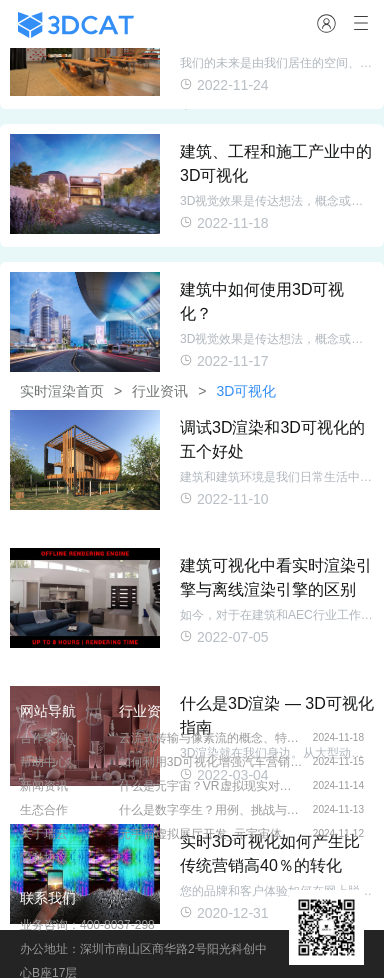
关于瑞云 (44, 834)
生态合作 (44, 810)
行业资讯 (147, 711)
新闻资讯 (44, 786)
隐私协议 (44, 858)
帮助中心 (44, 762)
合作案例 (44, 738)
